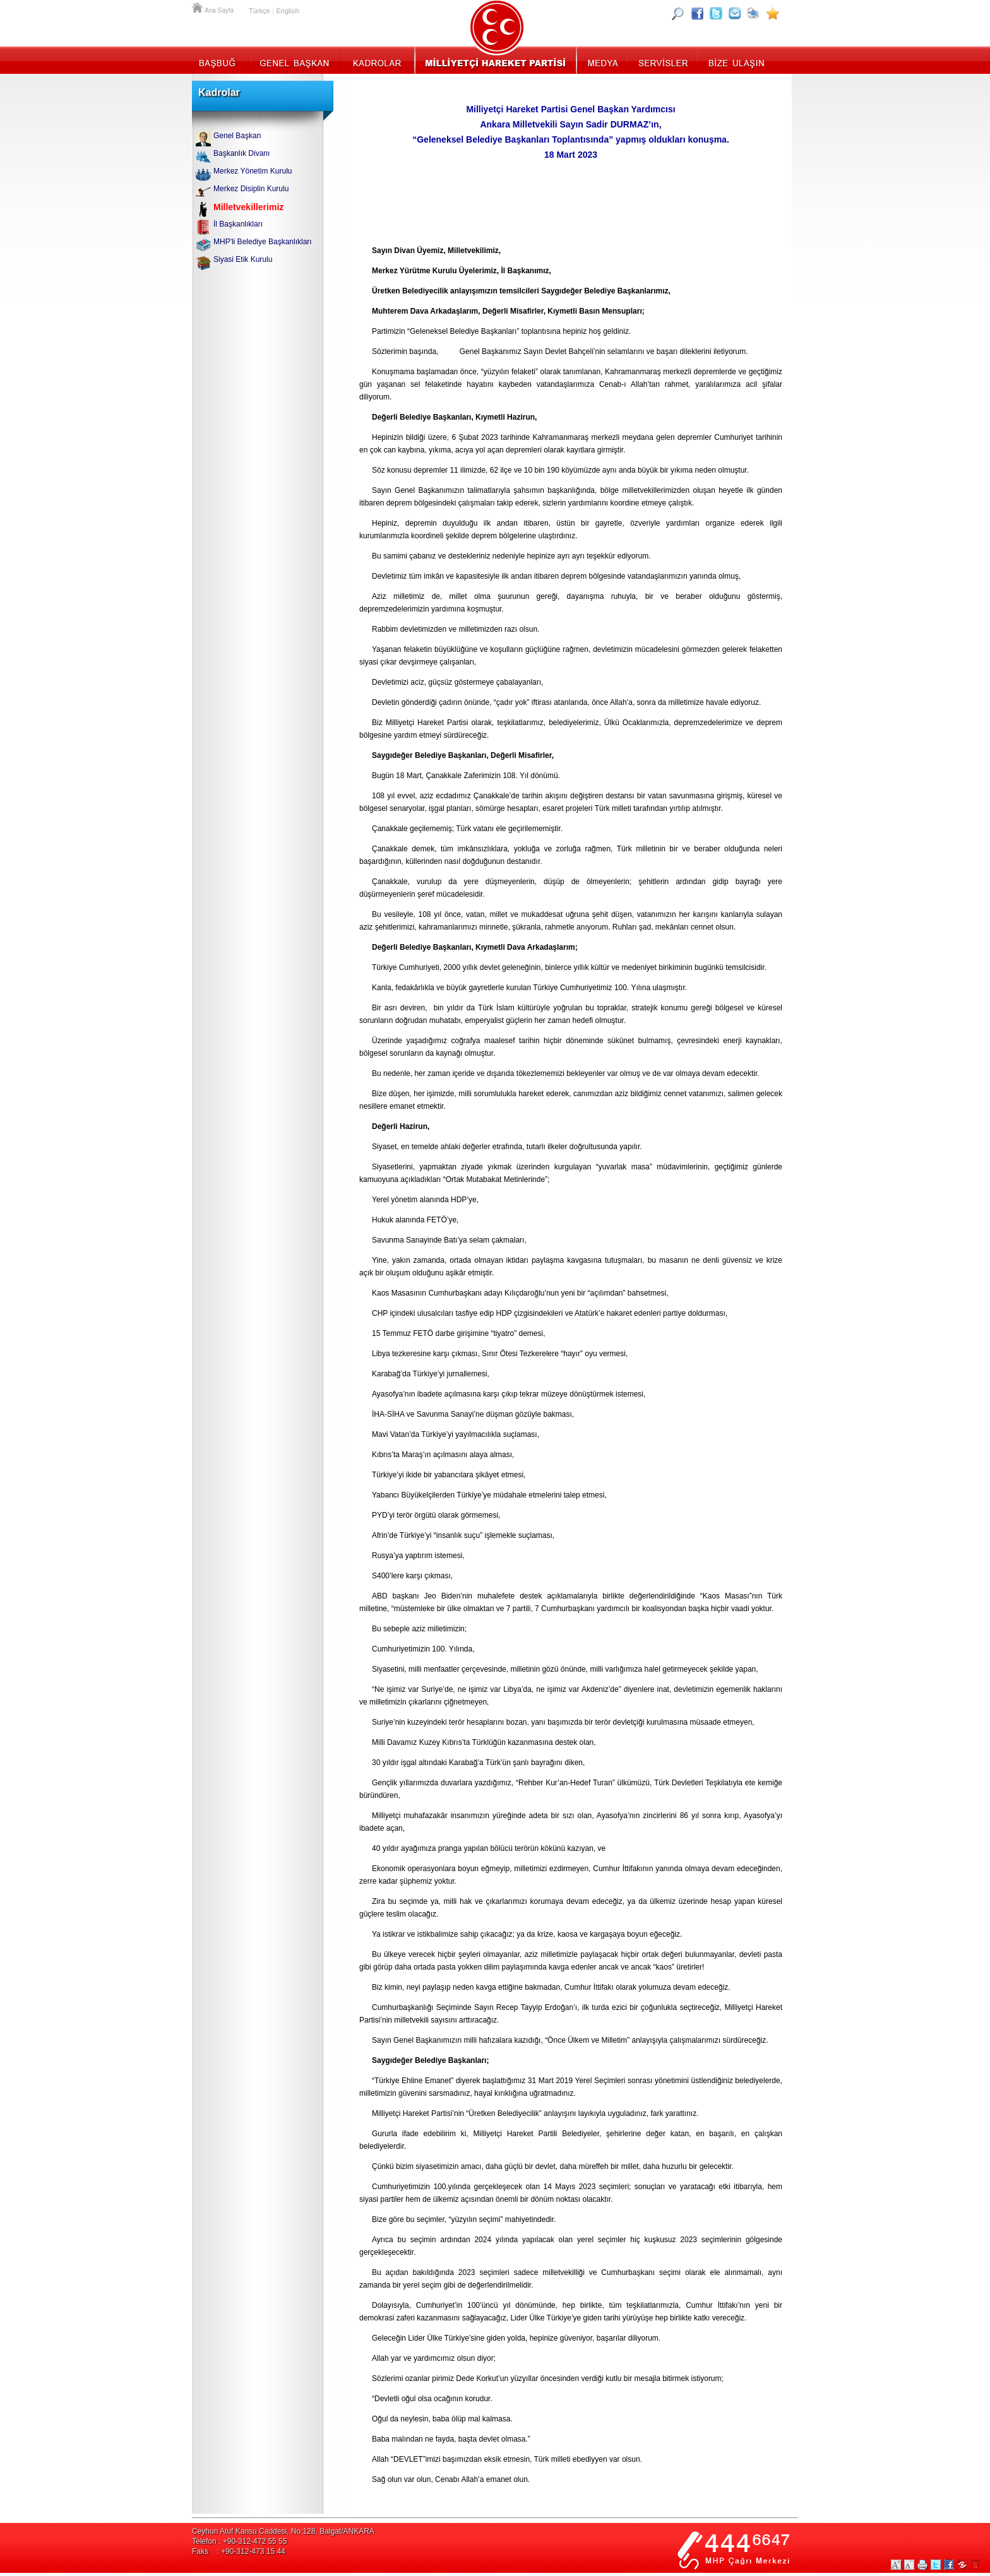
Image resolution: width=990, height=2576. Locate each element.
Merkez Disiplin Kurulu (251, 188)
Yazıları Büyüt (896, 2565)
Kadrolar (376, 60)
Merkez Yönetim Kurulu (252, 171)
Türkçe (259, 11)
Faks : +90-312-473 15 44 (238, 2551)
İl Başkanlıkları (238, 224)
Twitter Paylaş (936, 2565)
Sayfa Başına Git (975, 2565)
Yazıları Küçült (909, 2565)
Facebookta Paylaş (949, 2565)
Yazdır (922, 2565)
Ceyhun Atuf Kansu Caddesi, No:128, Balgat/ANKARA (283, 2531)
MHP (495, 60)
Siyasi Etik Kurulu (242, 259)
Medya (602, 60)
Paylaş (962, 2565)
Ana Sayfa (198, 6)
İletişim (735, 60)
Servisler (662, 60)
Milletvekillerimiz (248, 207)
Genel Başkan (294, 60)
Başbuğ (220, 60)
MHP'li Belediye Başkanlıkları (262, 241)
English (287, 11)
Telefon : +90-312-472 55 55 (239, 2541)
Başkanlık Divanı (241, 153)
